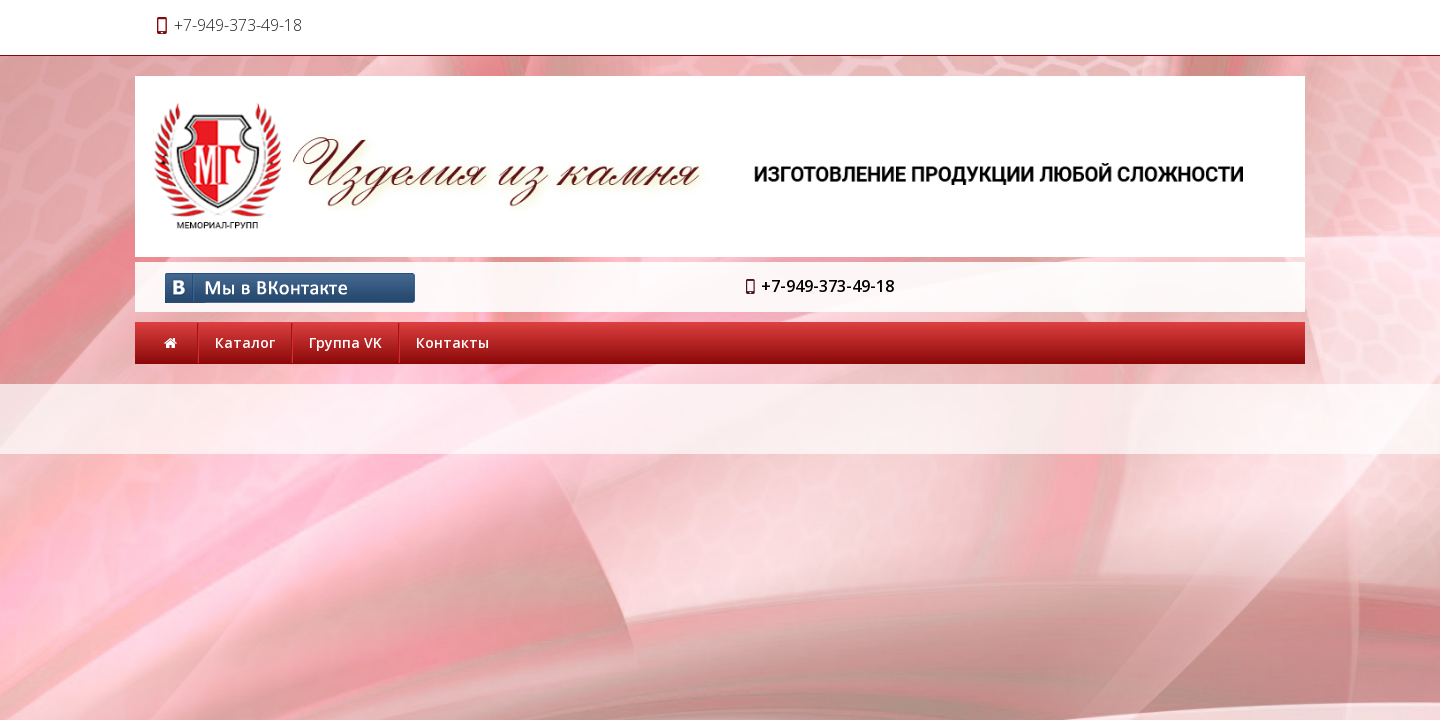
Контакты (452, 342)
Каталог (245, 342)
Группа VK (345, 342)
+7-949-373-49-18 (827, 286)
